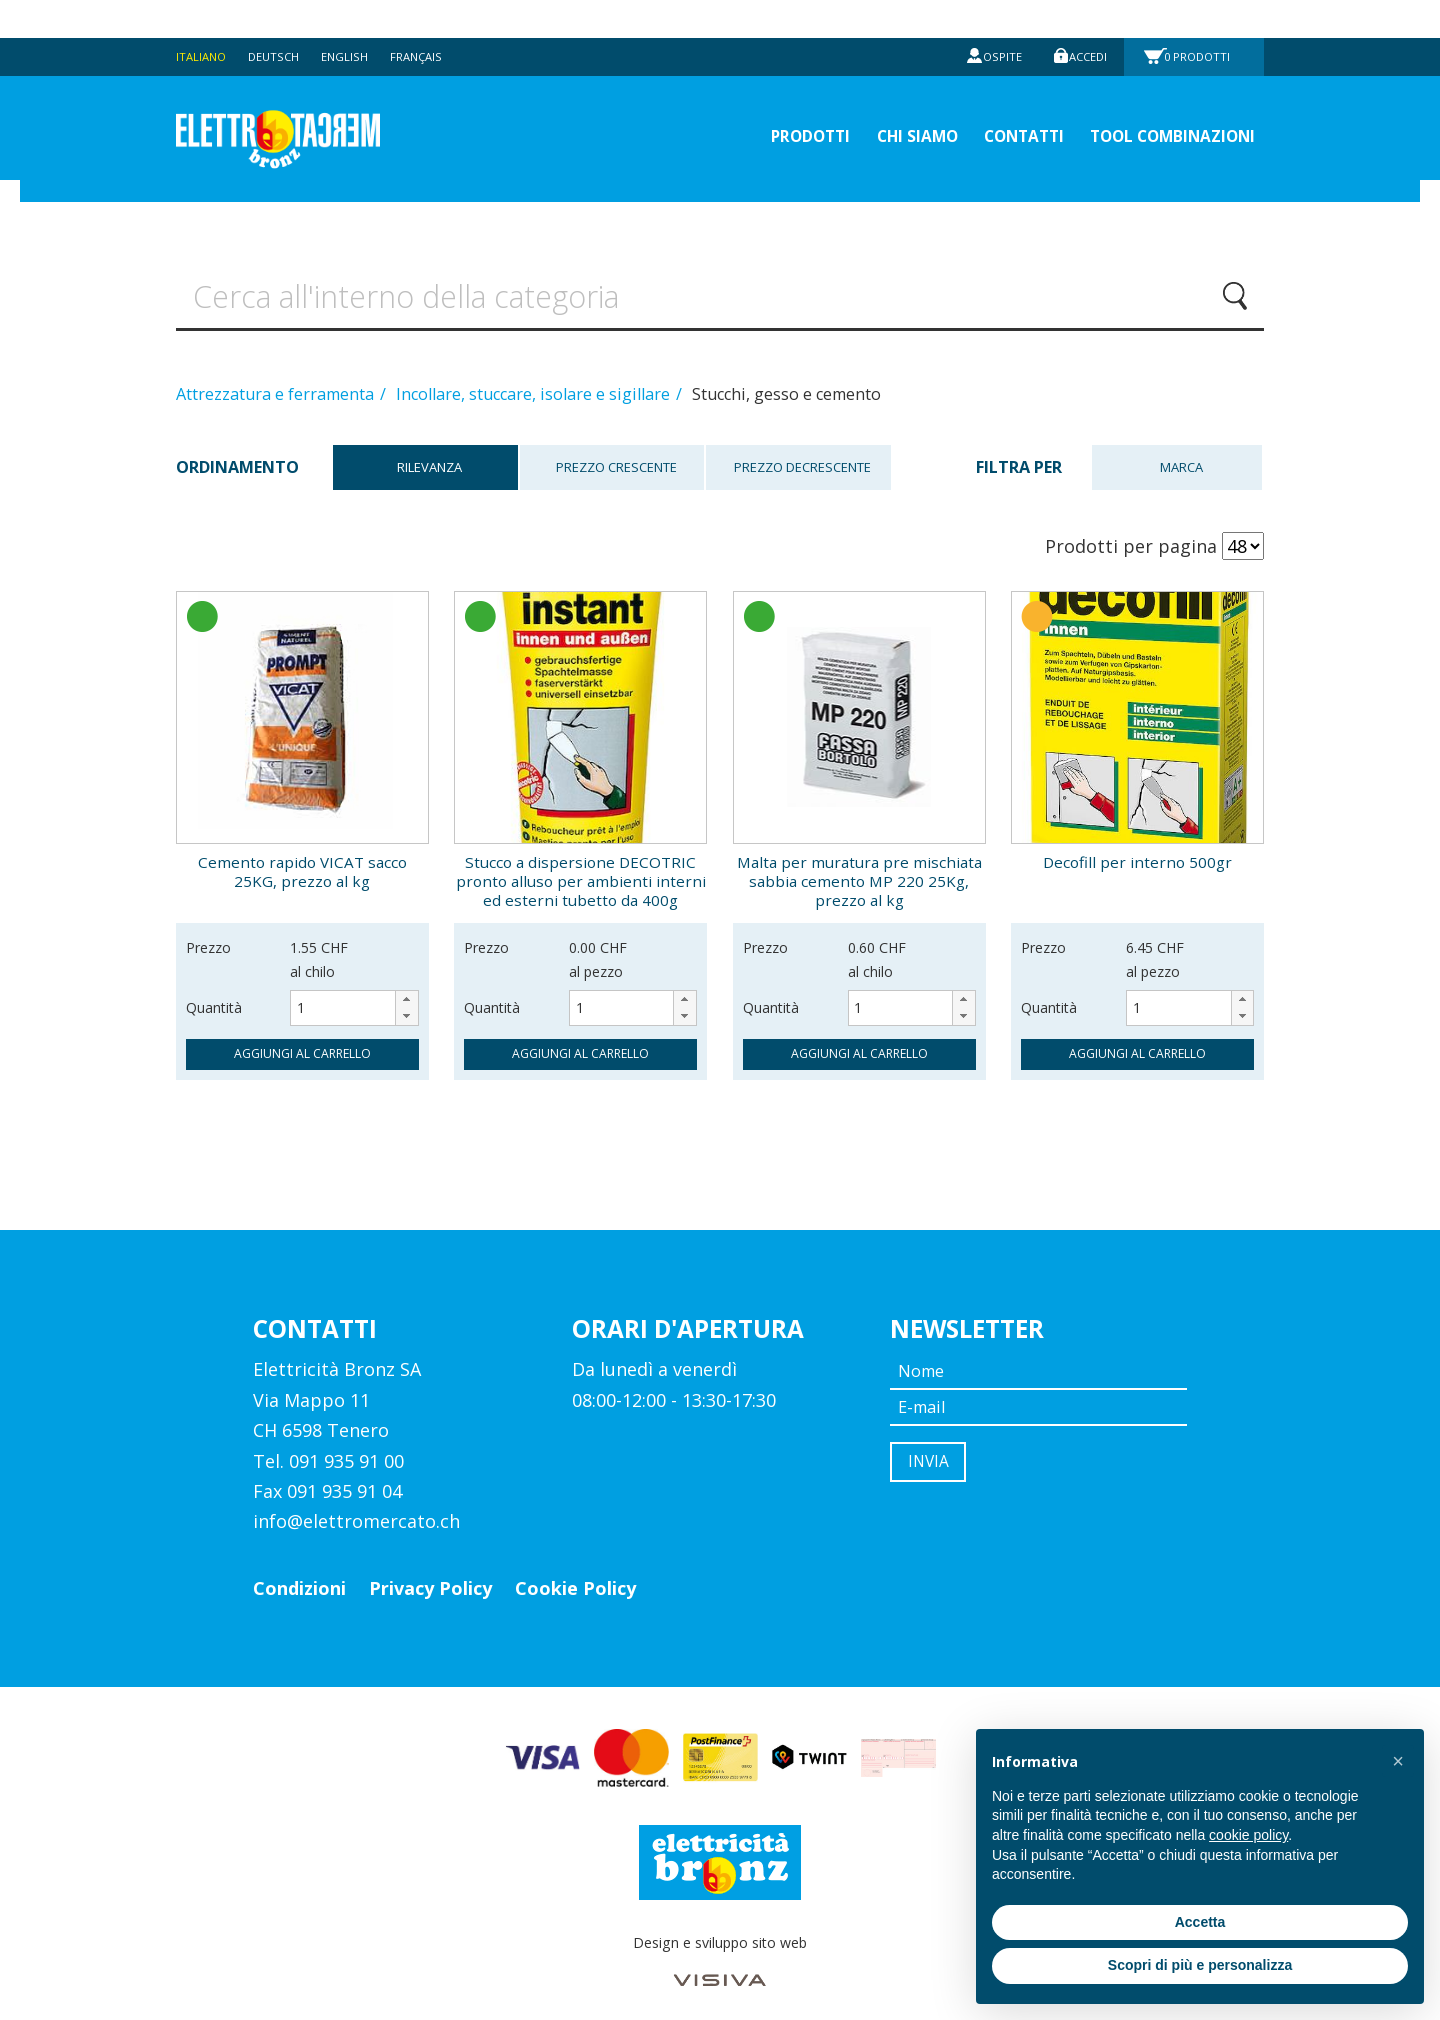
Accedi (1084, 18)
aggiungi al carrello (302, 1037)
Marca (1176, 451)
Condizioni (299, 1572)
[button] (406, 983)
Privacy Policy (430, 1572)
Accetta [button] (1200, 1922)
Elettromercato (312, 101)
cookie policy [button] (1248, 1835)
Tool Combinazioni (1158, 100)
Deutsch (281, 18)
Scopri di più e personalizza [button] (1200, 1965)
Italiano (203, 18)
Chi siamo (865, 100)
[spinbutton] (354, 992)
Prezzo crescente (612, 451)
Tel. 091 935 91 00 (328, 1444)
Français (431, 18)
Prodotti (1203, 18)
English (356, 18)
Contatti (986, 100)
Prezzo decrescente (799, 451)
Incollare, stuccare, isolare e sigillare (535, 378)
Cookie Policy (575, 1572)
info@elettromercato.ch (356, 1505)
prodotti (742, 100)
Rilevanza (425, 451)
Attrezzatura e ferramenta (277, 378)
